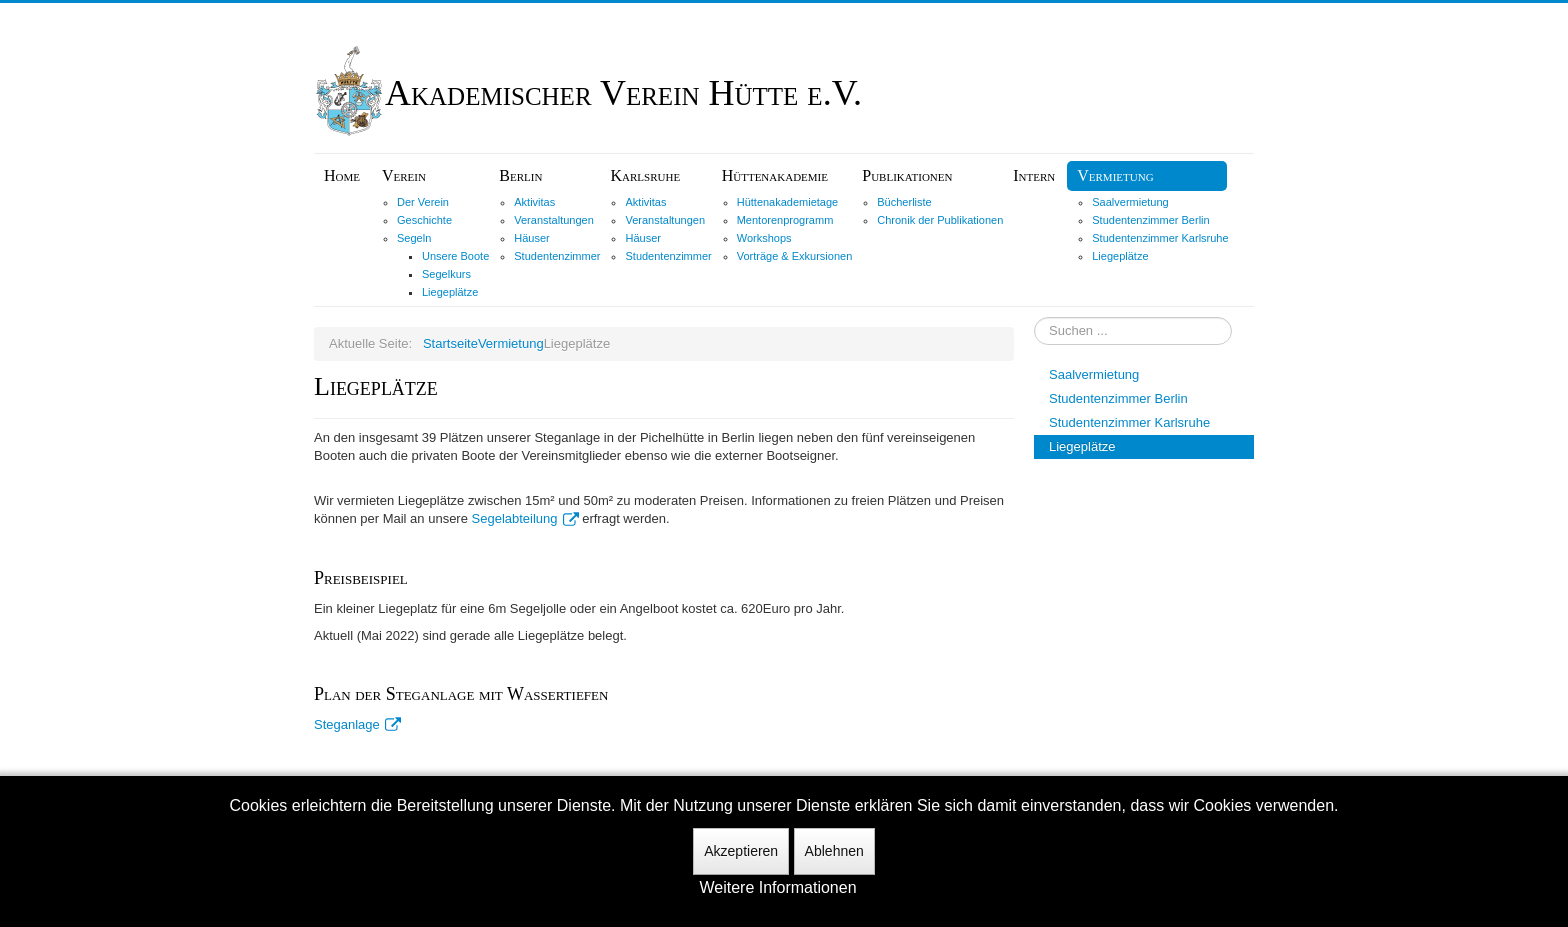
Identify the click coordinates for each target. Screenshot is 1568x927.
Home (342, 175)
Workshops (764, 238)
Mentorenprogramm (785, 220)
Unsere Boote (455, 256)
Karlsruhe (645, 175)
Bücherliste (904, 202)
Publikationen (907, 175)
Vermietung (1115, 175)
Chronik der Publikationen (940, 220)
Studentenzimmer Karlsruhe (1160, 238)
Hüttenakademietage (788, 202)
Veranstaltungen (554, 220)
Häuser (531, 238)
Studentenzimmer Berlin (1150, 220)
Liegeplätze (450, 292)
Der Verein (423, 202)
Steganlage (357, 724)
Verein (404, 175)
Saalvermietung (1130, 202)
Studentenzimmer (557, 256)
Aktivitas (534, 202)
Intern (1034, 175)
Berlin (520, 175)
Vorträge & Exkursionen (795, 256)
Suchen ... (1034, 317)
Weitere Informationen (777, 887)
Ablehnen (834, 851)
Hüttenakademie (775, 175)
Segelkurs (446, 274)
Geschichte (424, 220)
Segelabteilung (525, 518)
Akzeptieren (741, 851)
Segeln (414, 238)
